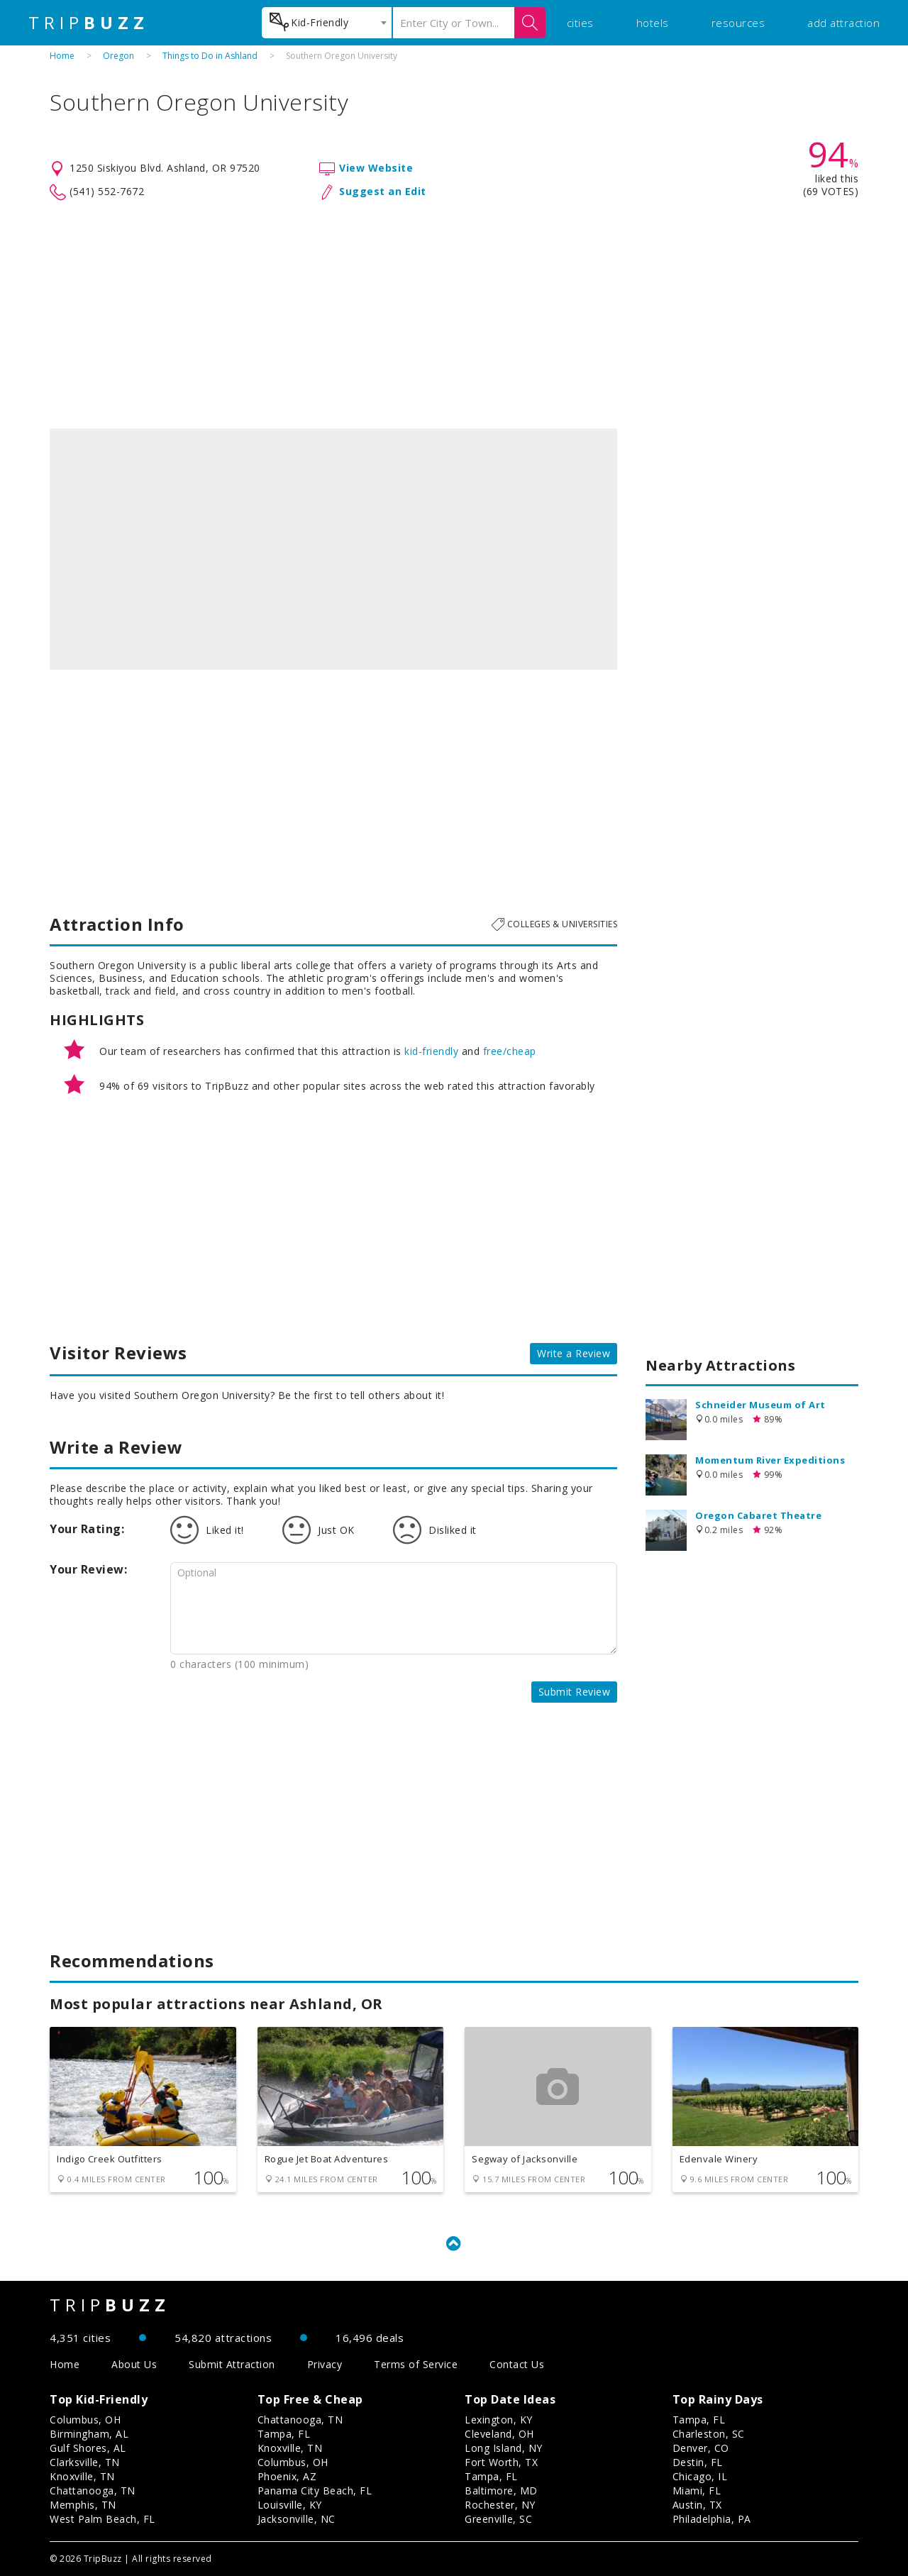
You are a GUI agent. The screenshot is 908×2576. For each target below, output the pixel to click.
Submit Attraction (232, 2364)
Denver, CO (700, 2448)
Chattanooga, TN (92, 2490)
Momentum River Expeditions (770, 1460)
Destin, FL (697, 2462)
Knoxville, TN (82, 2476)
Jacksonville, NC (297, 2519)
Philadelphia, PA (711, 2519)
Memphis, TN (83, 2504)
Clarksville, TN (85, 2462)
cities (580, 23)
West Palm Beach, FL (102, 2519)
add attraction (843, 23)
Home (62, 56)
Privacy (325, 2364)
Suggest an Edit (382, 191)
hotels (652, 23)
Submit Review (574, 1691)
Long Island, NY (504, 2448)
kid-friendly (431, 1051)
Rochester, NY (500, 2504)
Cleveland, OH (499, 2433)
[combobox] (327, 22)
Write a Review (573, 1353)
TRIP (88, 22)
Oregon (118, 56)
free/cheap (509, 1051)
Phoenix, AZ (287, 2476)
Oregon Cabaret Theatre (758, 1515)
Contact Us (516, 2364)
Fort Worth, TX (501, 2462)
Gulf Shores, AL (88, 2448)
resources (738, 23)
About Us (134, 2364)
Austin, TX (697, 2504)
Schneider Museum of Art (760, 1404)
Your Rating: (87, 1529)
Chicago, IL (700, 2476)
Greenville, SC (498, 2519)
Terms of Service (416, 2364)
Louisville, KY (290, 2504)
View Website (376, 168)
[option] (333, 549)
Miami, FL (696, 2490)
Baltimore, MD (501, 2490)
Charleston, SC (708, 2433)
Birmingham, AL (89, 2433)
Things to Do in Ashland (210, 56)
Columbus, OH (85, 2419)
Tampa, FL (284, 2433)
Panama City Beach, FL (315, 2490)
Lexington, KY (499, 2419)
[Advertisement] (454, 315)
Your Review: (88, 1569)
